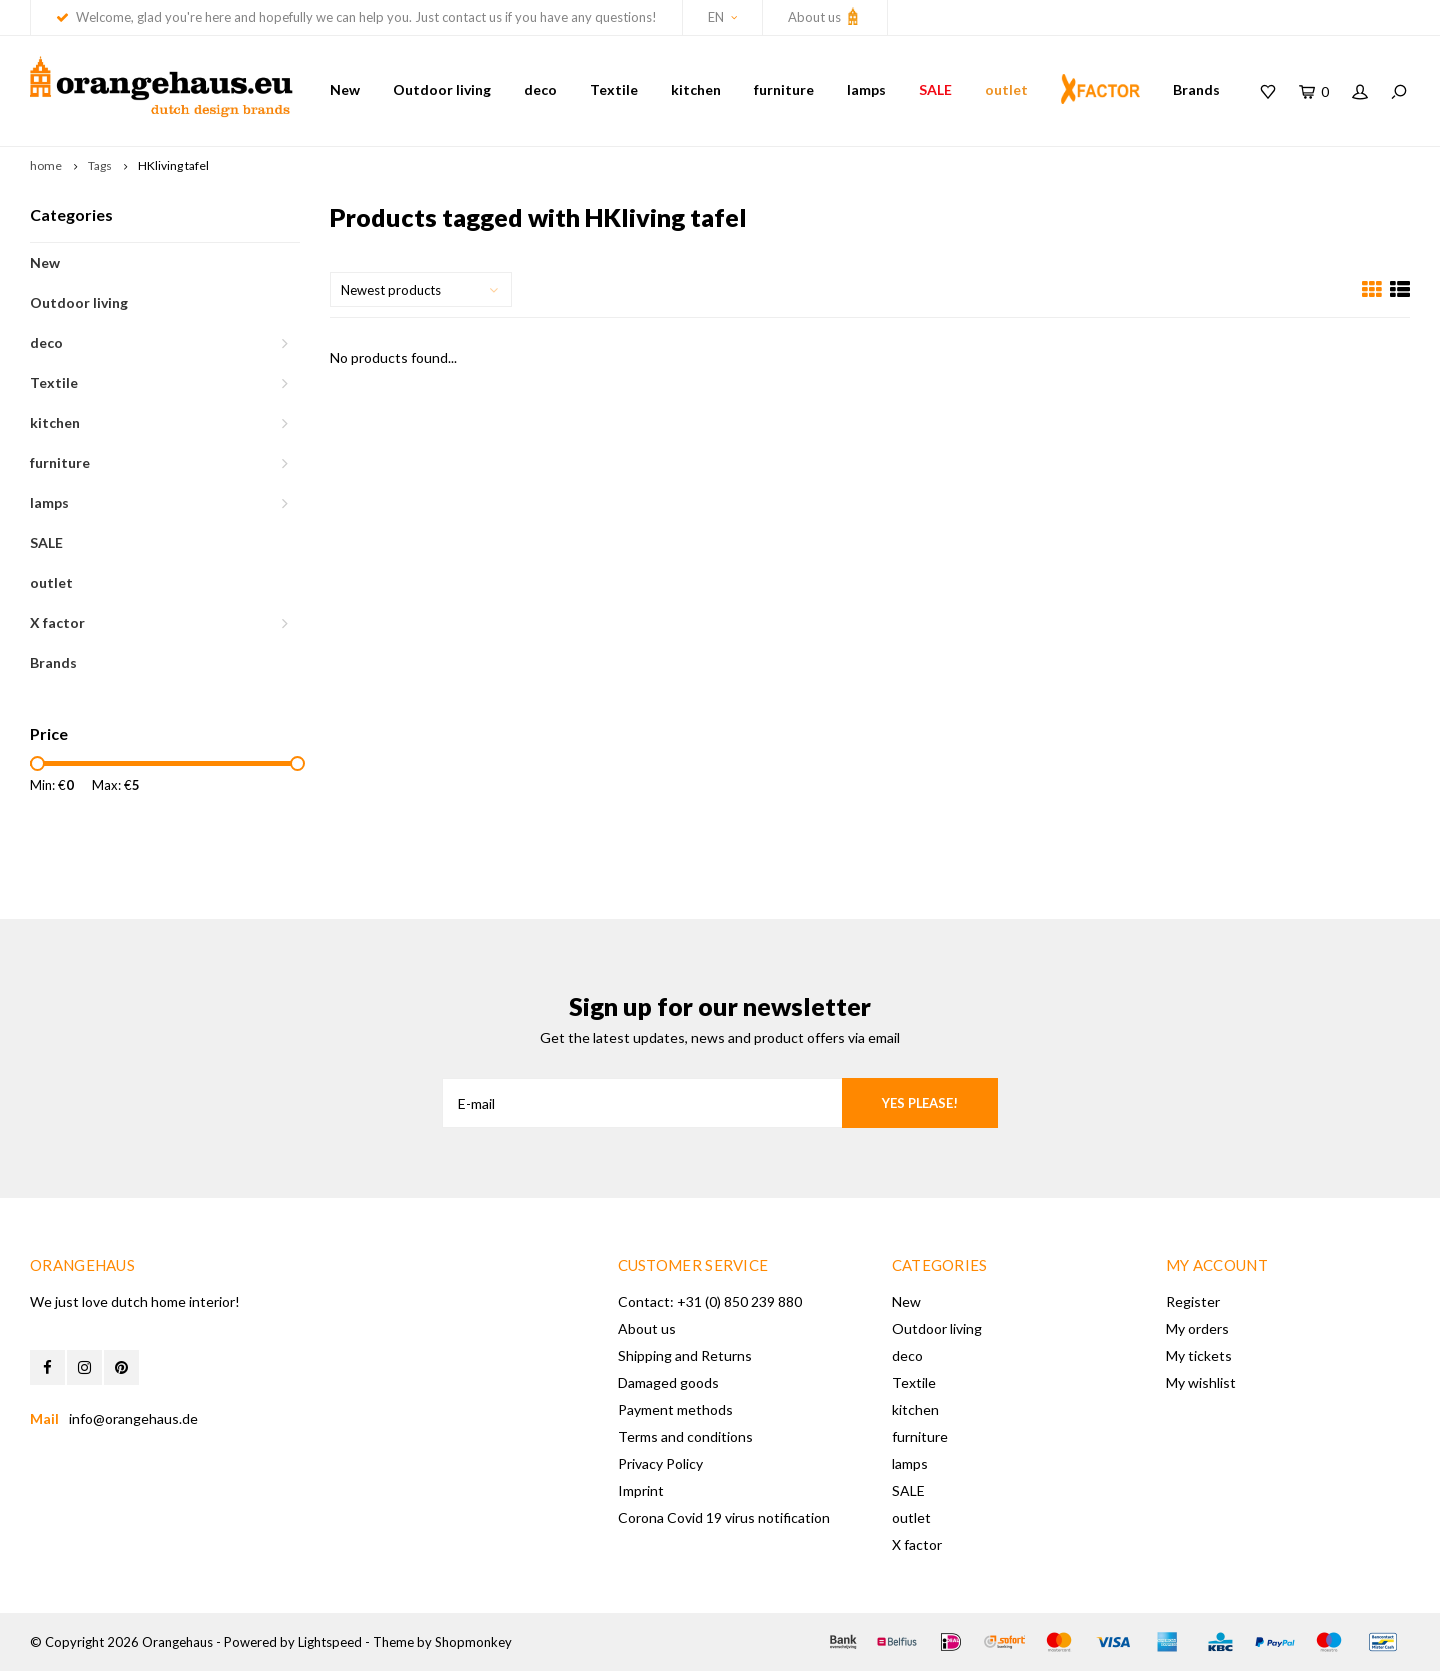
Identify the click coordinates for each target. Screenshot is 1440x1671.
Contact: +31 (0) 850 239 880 (710, 1301)
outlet (1006, 89)
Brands (1196, 89)
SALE (935, 89)
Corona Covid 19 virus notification (724, 1517)
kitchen (696, 89)
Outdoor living (442, 89)
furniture (784, 89)
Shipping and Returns (685, 1355)
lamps (866, 89)
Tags (100, 165)
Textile (614, 89)
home (46, 165)
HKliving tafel (173, 165)
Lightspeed (330, 1642)
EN (722, 17)
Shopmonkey (473, 1642)
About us (825, 16)
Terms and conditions (685, 1436)
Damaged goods (668, 1382)
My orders (1197, 1328)
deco (540, 89)
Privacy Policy (660, 1463)
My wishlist (1201, 1382)
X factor (57, 622)
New (345, 89)
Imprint (641, 1490)
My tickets (1199, 1355)
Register (1193, 1301)
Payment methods (675, 1409)
